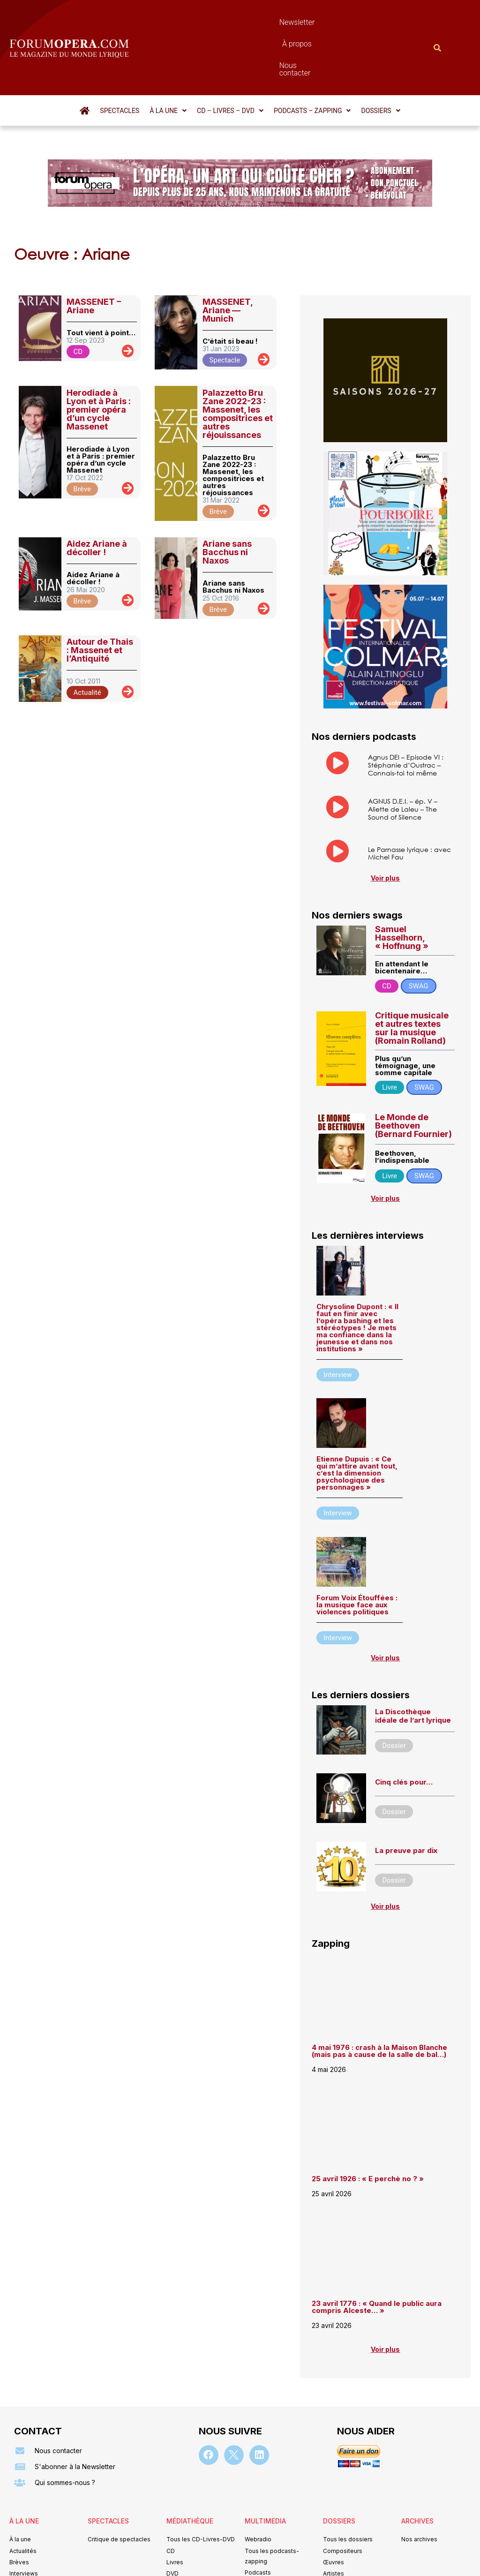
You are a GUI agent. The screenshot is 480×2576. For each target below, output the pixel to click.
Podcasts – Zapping (312, 60)
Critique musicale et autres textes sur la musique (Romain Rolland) (412, 977)
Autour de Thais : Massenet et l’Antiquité (100, 599)
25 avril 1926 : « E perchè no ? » (369, 2128)
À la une (168, 60)
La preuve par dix (406, 1799)
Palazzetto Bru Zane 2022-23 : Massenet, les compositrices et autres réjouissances (237, 363)
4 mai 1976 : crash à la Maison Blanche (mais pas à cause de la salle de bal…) (379, 2001)
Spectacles (119, 60)
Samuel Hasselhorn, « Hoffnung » (401, 887)
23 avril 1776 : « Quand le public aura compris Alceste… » (377, 2257)
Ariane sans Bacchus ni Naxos (227, 501)
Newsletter (222, 22)
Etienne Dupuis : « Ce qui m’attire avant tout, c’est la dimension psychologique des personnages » (357, 1422)
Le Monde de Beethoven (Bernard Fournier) (413, 1075)
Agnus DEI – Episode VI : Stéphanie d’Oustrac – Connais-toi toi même (405, 714)
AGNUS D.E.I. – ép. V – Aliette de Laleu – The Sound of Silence (402, 758)
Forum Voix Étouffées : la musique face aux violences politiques (357, 1554)
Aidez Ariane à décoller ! (97, 497)
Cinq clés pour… (404, 1731)
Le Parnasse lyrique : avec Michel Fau (409, 802)
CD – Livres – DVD (230, 60)
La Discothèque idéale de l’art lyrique (413, 1665)
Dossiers (380, 60)
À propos (269, 22)
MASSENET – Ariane (94, 255)
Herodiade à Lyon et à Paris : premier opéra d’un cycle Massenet (99, 359)
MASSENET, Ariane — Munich (227, 259)
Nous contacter (323, 22)
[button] (168, 60)
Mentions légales (183, 2555)
